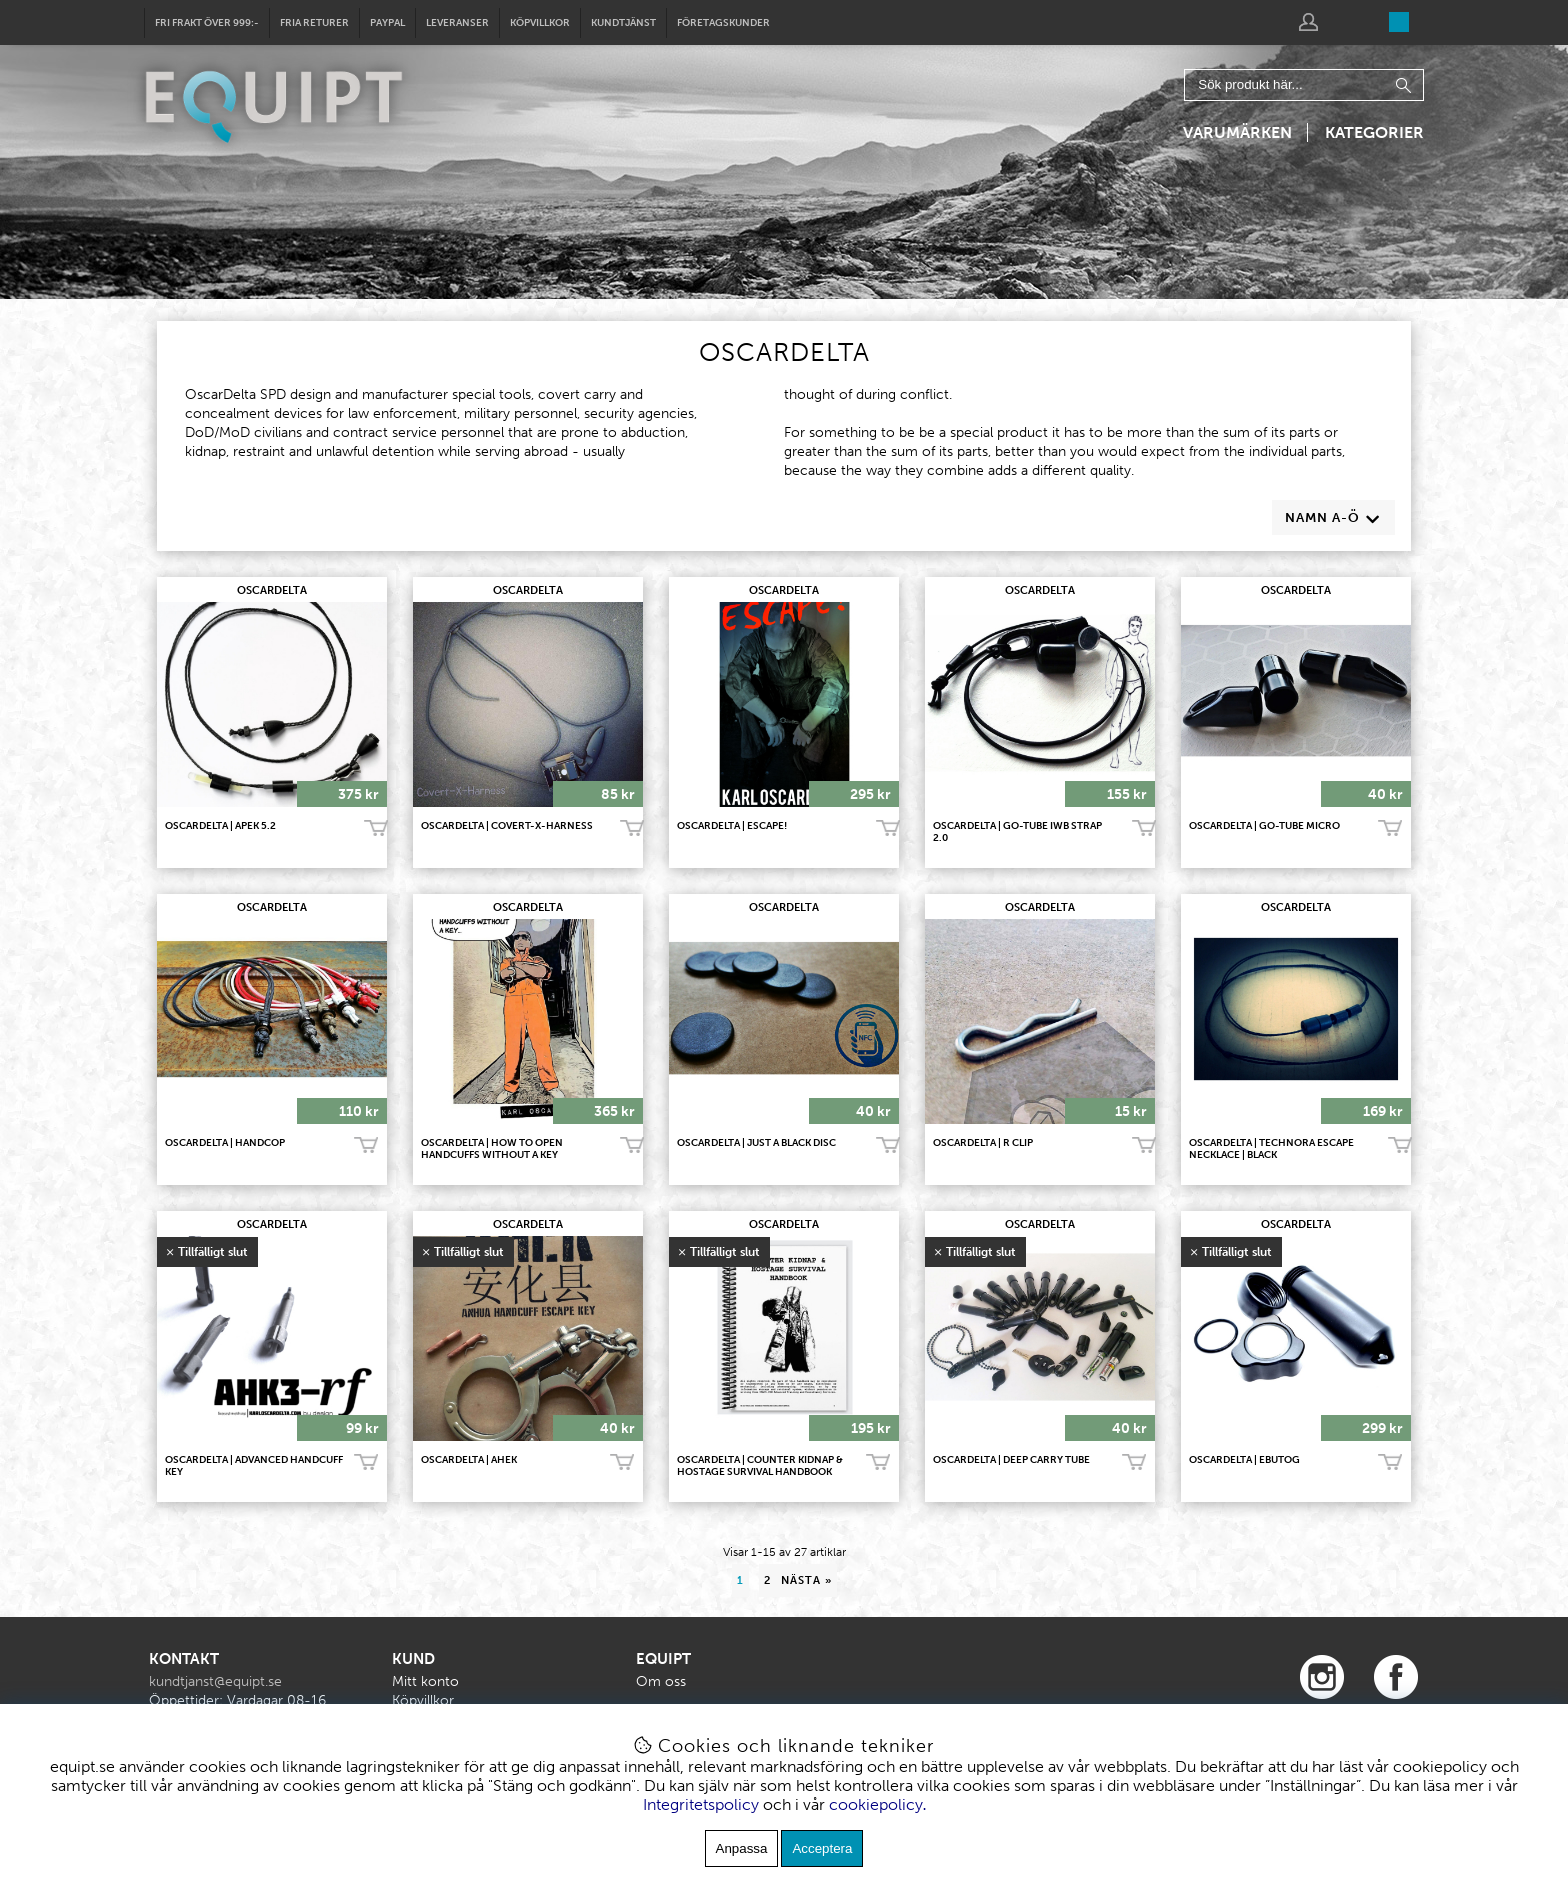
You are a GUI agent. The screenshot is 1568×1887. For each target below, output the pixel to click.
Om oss (661, 1681)
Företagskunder (723, 23)
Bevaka (366, 1463)
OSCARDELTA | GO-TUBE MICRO (1264, 826)
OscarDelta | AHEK (469, 1460)
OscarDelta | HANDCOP (225, 1143)
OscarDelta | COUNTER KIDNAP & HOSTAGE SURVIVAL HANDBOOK (760, 1466)
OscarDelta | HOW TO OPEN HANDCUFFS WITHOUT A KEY (492, 1149)
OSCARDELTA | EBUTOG (1244, 1460)
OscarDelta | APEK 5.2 (220, 826)
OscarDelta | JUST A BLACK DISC (756, 1143)
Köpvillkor (540, 23)
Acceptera (822, 1848)
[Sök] (1304, 85)
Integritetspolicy (701, 1804)
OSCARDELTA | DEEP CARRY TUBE (1011, 1460)
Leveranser (457, 23)
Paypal (387, 23)
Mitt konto (425, 1681)
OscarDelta (272, 590)
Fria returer (314, 23)
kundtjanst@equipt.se (215, 1681)
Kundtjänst (623, 23)
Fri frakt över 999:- (207, 23)
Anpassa (742, 1848)
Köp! (1390, 829)
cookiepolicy (876, 1804)
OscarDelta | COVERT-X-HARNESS (507, 826)
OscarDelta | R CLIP (983, 1143)
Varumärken (1237, 132)
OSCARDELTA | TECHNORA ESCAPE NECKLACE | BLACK (1271, 1149)
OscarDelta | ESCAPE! (732, 826)
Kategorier (1374, 132)
